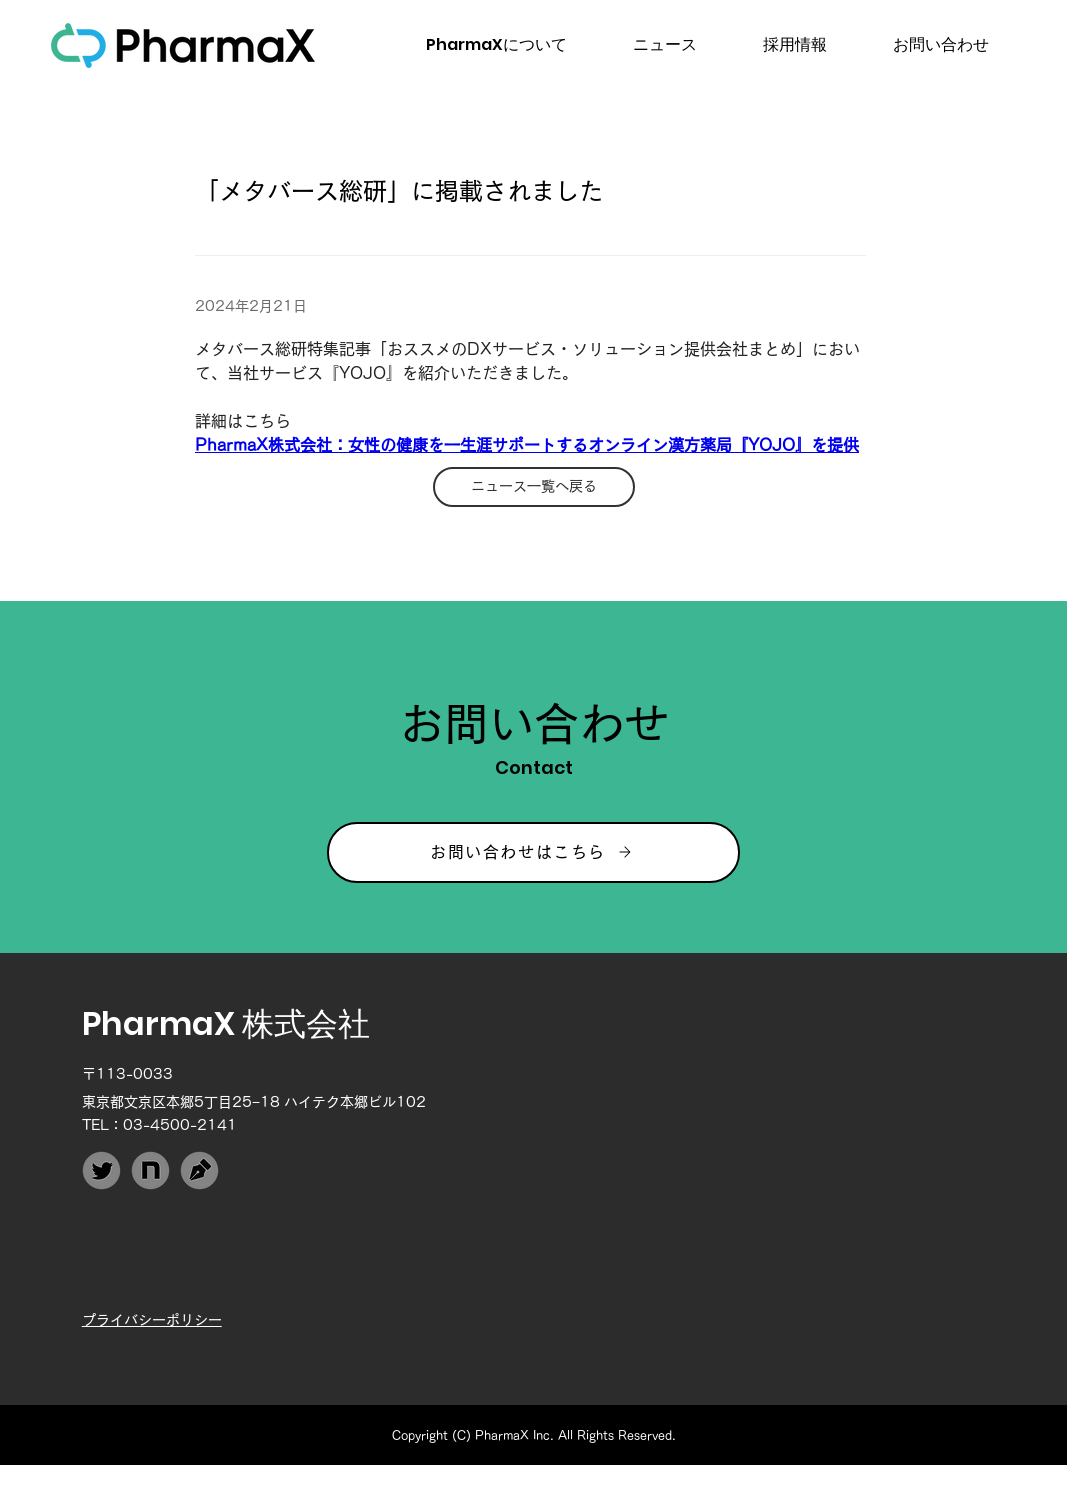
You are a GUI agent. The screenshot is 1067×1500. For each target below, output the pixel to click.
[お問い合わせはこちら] (533, 852)
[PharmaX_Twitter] (101, 1170)
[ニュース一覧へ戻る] (534, 487)
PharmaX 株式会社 (226, 1023)
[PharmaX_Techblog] (199, 1170)
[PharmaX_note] (150, 1170)
